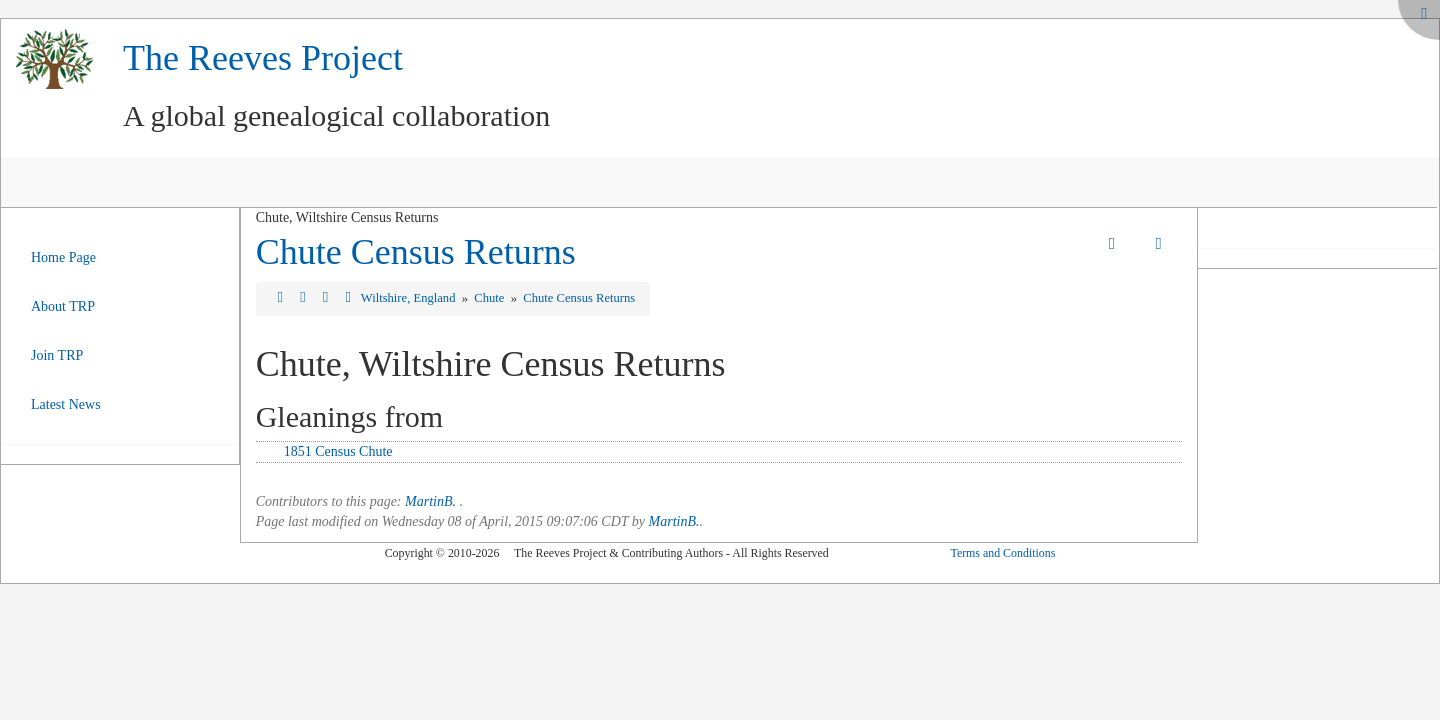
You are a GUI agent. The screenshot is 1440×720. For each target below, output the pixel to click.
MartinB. (430, 501)
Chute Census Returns (416, 252)
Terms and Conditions (1002, 553)
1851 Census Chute (338, 451)
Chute (490, 298)
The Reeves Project (263, 58)
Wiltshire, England (410, 298)
